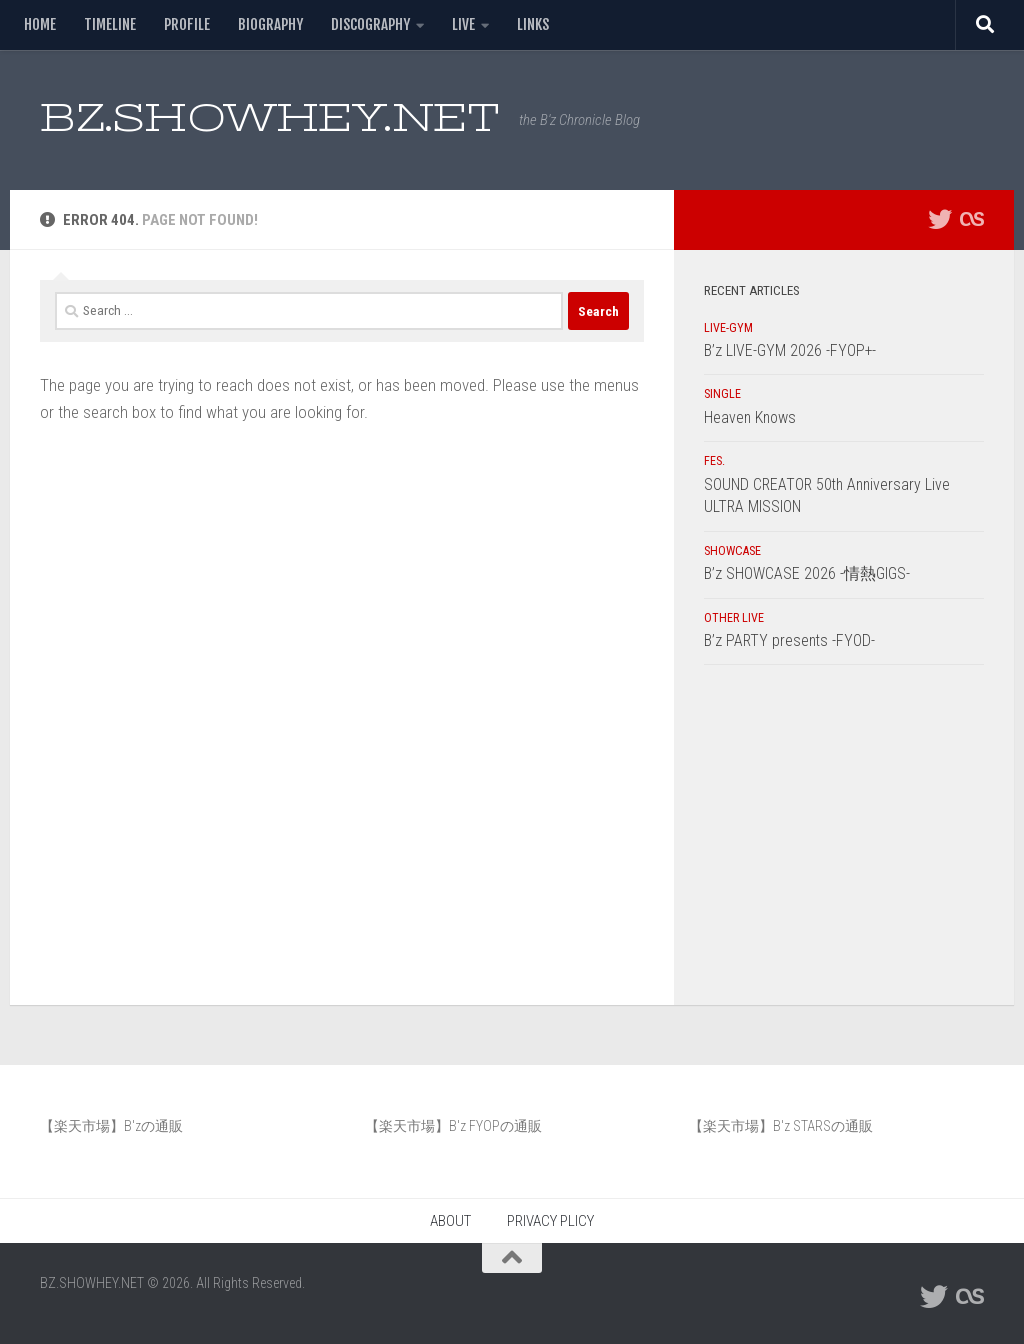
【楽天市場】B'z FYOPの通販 (453, 1126)
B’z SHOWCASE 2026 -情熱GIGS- (807, 573)
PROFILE (187, 24)
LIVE (463, 24)
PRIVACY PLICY (550, 1221)
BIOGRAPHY (270, 24)
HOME (40, 24)
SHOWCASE (732, 551)
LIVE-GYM (728, 328)
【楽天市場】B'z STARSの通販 (781, 1126)
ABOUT (450, 1221)
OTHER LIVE (734, 618)
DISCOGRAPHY (370, 24)
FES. (714, 461)
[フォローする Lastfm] (972, 219)
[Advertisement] (844, 840)
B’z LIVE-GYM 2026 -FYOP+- (790, 350)
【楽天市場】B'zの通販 (111, 1126)
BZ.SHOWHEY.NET (269, 117)
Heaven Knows (750, 417)
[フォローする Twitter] (940, 219)
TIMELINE (110, 24)
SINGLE (722, 394)
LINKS (533, 24)
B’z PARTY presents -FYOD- (789, 640)
